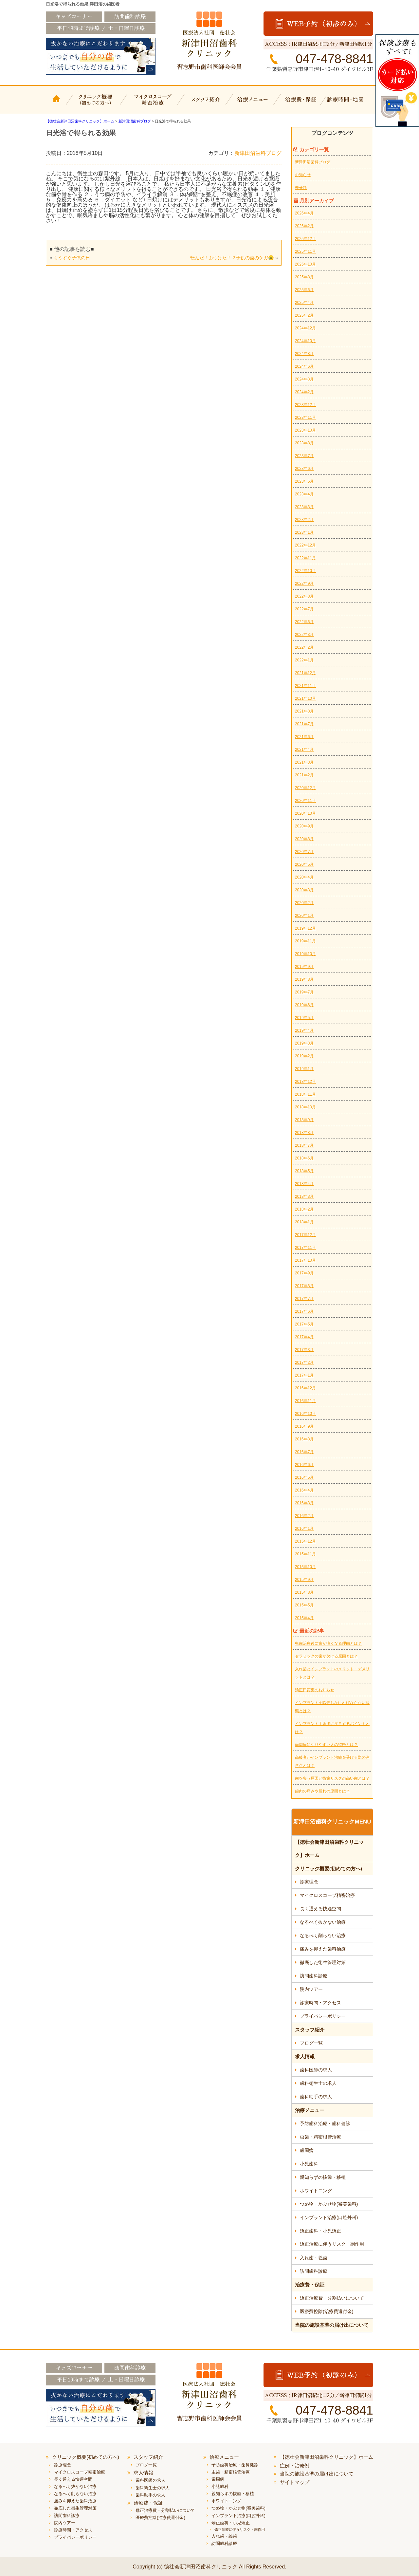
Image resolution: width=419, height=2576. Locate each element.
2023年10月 (305, 430)
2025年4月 (304, 302)
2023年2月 (304, 519)
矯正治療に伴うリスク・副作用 (332, 2244)
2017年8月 (304, 1286)
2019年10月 (305, 954)
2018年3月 (304, 1196)
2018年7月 (304, 1145)
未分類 (301, 187)
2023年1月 (304, 532)
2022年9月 (304, 583)
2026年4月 (304, 213)
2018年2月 (304, 1209)
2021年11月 (305, 685)
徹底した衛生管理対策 (323, 1962)
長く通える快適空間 (320, 1908)
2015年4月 (304, 1618)
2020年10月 (305, 813)
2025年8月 (304, 277)
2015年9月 (304, 1579)
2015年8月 (304, 1592)
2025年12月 (305, 238)
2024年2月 (304, 392)
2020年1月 (304, 915)
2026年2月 (304, 226)
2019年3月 (304, 1043)
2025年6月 (304, 289)
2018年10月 (305, 1107)
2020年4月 (304, 877)
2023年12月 (305, 404)
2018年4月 (304, 1183)
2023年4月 (304, 494)
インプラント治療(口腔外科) (329, 2217)
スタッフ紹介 (204, 104)
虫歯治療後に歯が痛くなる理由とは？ (328, 1643)
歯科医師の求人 (316, 2069)
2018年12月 (305, 1081)
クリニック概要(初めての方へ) (96, 104)
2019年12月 (305, 928)
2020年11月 (305, 800)
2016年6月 (304, 1464)
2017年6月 (304, 1311)
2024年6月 (304, 366)
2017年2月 (304, 1362)
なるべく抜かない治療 (323, 1922)
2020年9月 (304, 826)
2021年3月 (304, 762)
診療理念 (309, 1881)
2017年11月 (305, 1247)
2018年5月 (304, 1171)
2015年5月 (304, 1605)
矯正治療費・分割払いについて (332, 2298)
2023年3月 (304, 507)
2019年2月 (304, 1056)
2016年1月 (304, 1528)
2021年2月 (304, 775)
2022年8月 (304, 596)
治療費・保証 (302, 104)
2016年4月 (304, 1490)
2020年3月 (304, 890)
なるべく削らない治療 (323, 1935)
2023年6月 (304, 468)
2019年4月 (304, 1030)
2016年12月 (305, 1388)
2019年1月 (304, 1068)
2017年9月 (304, 1273)
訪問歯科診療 (313, 1975)
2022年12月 (305, 545)
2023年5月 (304, 481)
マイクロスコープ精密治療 (151, 104)
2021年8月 (304, 711)
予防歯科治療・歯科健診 (325, 2123)
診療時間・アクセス (320, 2002)
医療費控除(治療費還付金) (326, 2311)
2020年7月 (304, 851)
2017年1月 (304, 1375)
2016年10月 (305, 1413)
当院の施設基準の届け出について (332, 2325)
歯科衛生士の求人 (318, 2083)
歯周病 (307, 2150)
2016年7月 (304, 1452)
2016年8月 (304, 1439)
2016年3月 (304, 1503)
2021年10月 (305, 698)
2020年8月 (304, 839)
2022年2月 (304, 647)
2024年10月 (305, 341)
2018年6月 (304, 1158)
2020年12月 (305, 788)
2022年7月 (304, 609)
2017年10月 (305, 1260)
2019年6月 (304, 1005)
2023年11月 (305, 417)
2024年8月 (304, 353)
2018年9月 (304, 1120)
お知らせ (303, 175)
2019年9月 (304, 966)
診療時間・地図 (349, 104)
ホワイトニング (316, 2190)
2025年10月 (305, 264)
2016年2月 (304, 1515)
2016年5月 (304, 1477)
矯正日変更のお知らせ (314, 1690)
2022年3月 (304, 634)
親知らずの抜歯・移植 (323, 2177)
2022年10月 (305, 570)
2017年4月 (304, 1337)
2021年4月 (304, 749)
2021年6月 (304, 736)
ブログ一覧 (311, 2043)
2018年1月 (304, 1222)
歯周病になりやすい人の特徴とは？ (326, 1744)
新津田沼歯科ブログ (258, 153)
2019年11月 (305, 941)
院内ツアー (311, 1989)
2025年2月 (304, 315)
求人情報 (305, 2056)
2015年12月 (305, 1541)
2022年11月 (305, 558)
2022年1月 (304, 660)
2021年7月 (304, 724)
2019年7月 (304, 992)
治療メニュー (253, 104)
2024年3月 (304, 379)
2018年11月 (305, 1094)
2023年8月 (304, 443)
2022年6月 (304, 622)
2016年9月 (304, 1426)
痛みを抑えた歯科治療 (323, 1949)
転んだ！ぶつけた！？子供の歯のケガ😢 (232, 257)
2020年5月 (304, 864)
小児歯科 (309, 2163)
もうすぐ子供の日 (71, 257)
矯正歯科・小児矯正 (320, 2230)
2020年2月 (304, 902)
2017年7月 (304, 1298)
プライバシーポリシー (323, 2016)
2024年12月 (305, 328)
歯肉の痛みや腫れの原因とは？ (322, 1791)
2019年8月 (304, 979)
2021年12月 (305, 673)
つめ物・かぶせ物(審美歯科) (329, 2204)
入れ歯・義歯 (313, 2257)
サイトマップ (294, 2482)
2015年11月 (305, 1554)
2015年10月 (305, 1567)
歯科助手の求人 (316, 2096)
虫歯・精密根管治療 (320, 2137)
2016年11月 (305, 1401)
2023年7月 (304, 456)
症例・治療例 (294, 2465)
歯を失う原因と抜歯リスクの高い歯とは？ (332, 1778)
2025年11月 (305, 251)
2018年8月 (304, 1132)
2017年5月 (304, 1324)
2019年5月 (304, 1017)
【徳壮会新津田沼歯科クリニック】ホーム (57, 104)
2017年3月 (304, 1349)
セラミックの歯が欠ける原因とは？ (326, 1656)
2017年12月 (305, 1234)
